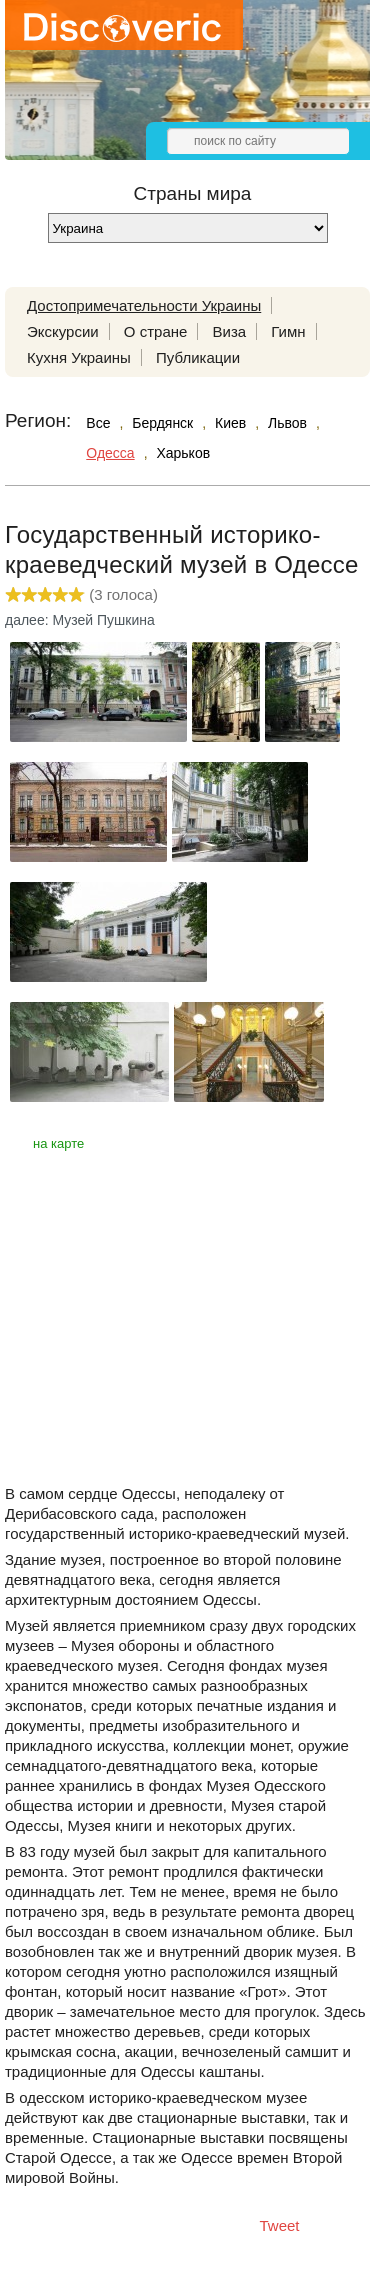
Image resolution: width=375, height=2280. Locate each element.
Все (98, 423)
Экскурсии (63, 331)
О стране (156, 331)
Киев (230, 423)
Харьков (183, 453)
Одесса (110, 453)
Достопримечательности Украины (144, 305)
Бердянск (162, 423)
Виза (230, 331)
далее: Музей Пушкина (80, 620)
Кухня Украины (79, 357)
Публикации (198, 357)
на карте (58, 1143)
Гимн (288, 331)
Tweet (280, 2225)
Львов (287, 423)
